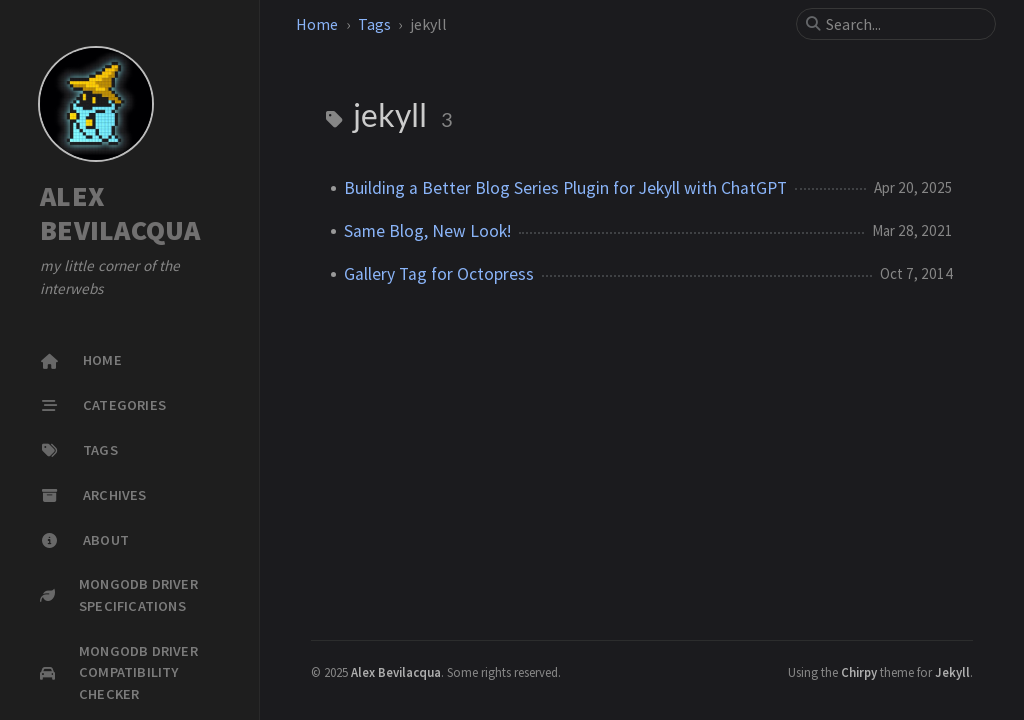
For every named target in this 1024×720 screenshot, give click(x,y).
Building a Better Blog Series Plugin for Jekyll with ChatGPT (565, 188)
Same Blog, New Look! (427, 231)
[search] (904, 24)
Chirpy (859, 672)
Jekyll (952, 672)
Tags (374, 24)
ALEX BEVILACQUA (120, 213)
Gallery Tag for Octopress (439, 274)
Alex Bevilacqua (396, 672)
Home (317, 24)
